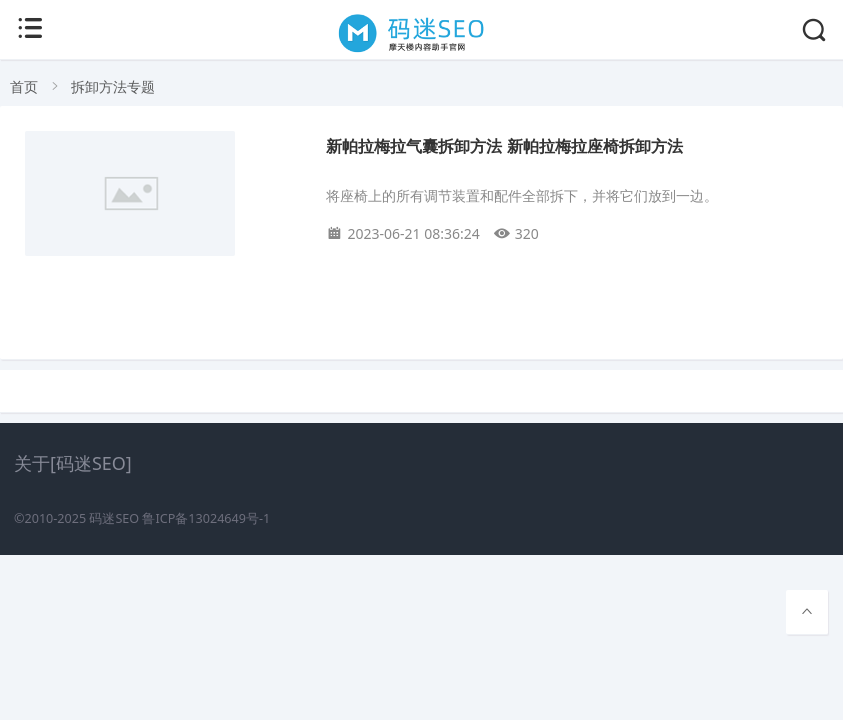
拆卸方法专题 (113, 86)
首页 (24, 86)
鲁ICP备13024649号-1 (206, 518)
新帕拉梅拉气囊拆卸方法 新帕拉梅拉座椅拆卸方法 (504, 146)
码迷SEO (114, 518)
